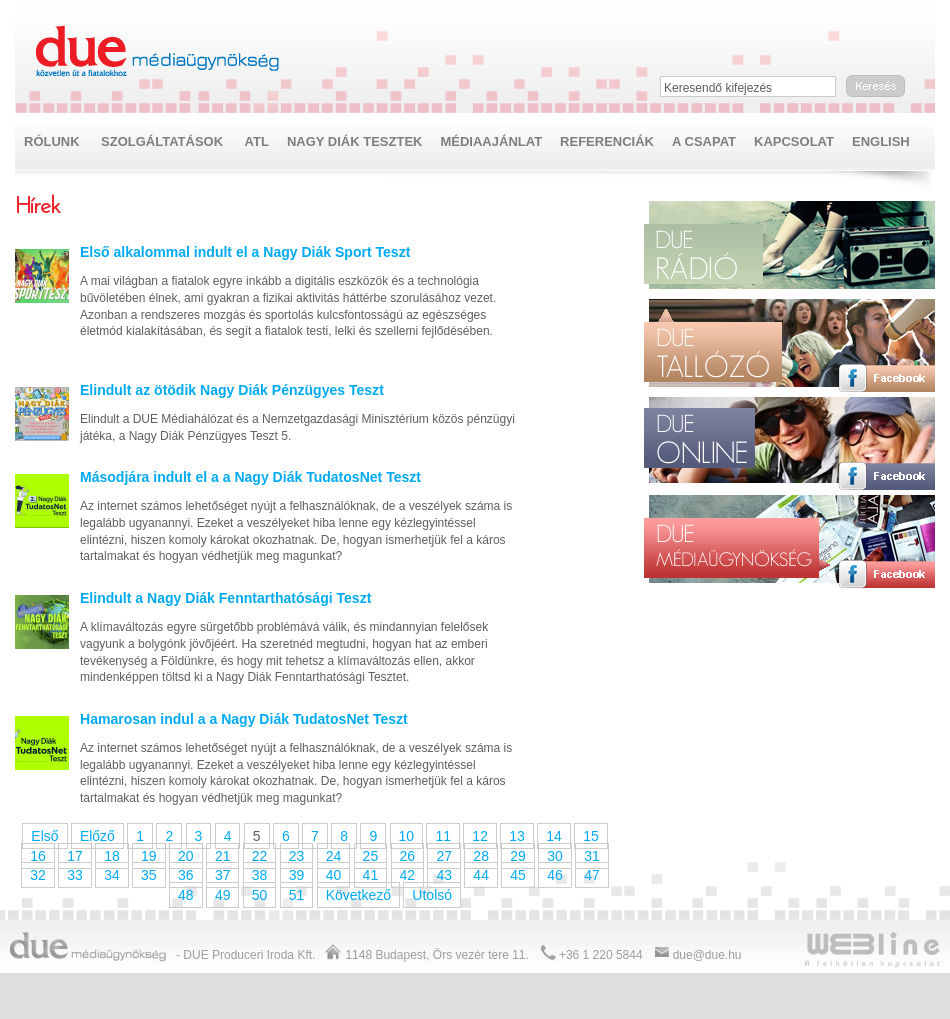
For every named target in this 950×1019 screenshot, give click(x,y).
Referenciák (607, 141)
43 (444, 875)
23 (297, 856)
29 (518, 856)
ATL (257, 141)
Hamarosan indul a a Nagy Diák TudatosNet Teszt (244, 719)
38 (260, 875)
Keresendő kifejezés (718, 88)
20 (186, 856)
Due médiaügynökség (159, 52)
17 (75, 856)
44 (481, 875)
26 (408, 856)
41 (371, 875)
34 (112, 875)
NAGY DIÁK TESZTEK (355, 141)
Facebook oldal (886, 280)
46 (555, 875)
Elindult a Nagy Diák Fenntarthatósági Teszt (225, 598)
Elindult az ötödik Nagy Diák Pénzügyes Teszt (232, 390)
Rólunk (52, 141)
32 (38, 875)
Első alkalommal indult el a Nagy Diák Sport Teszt (245, 252)
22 (260, 856)
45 (518, 875)
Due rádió (710, 254)
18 (112, 856)
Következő (358, 895)
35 (149, 875)
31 (592, 856)
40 (334, 875)
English (881, 141)
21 (223, 856)
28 (481, 856)
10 (407, 836)
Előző (97, 836)
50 (260, 895)
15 (591, 836)
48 (186, 895)
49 (223, 895)
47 (592, 875)
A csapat (704, 141)
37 (223, 875)
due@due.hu (707, 955)
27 (444, 856)
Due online (699, 444)
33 (75, 875)
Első (44, 836)
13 (517, 836)
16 (38, 856)
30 (555, 856)
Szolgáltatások (162, 141)
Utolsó (432, 895)
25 (371, 856)
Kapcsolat (794, 141)
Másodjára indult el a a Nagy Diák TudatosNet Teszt (250, 477)
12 (480, 836)
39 (297, 875)
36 (186, 875)
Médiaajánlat (491, 141)
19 (149, 856)
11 (443, 836)
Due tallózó (713, 345)
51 (297, 895)
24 (334, 856)
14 (554, 836)
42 (408, 875)
